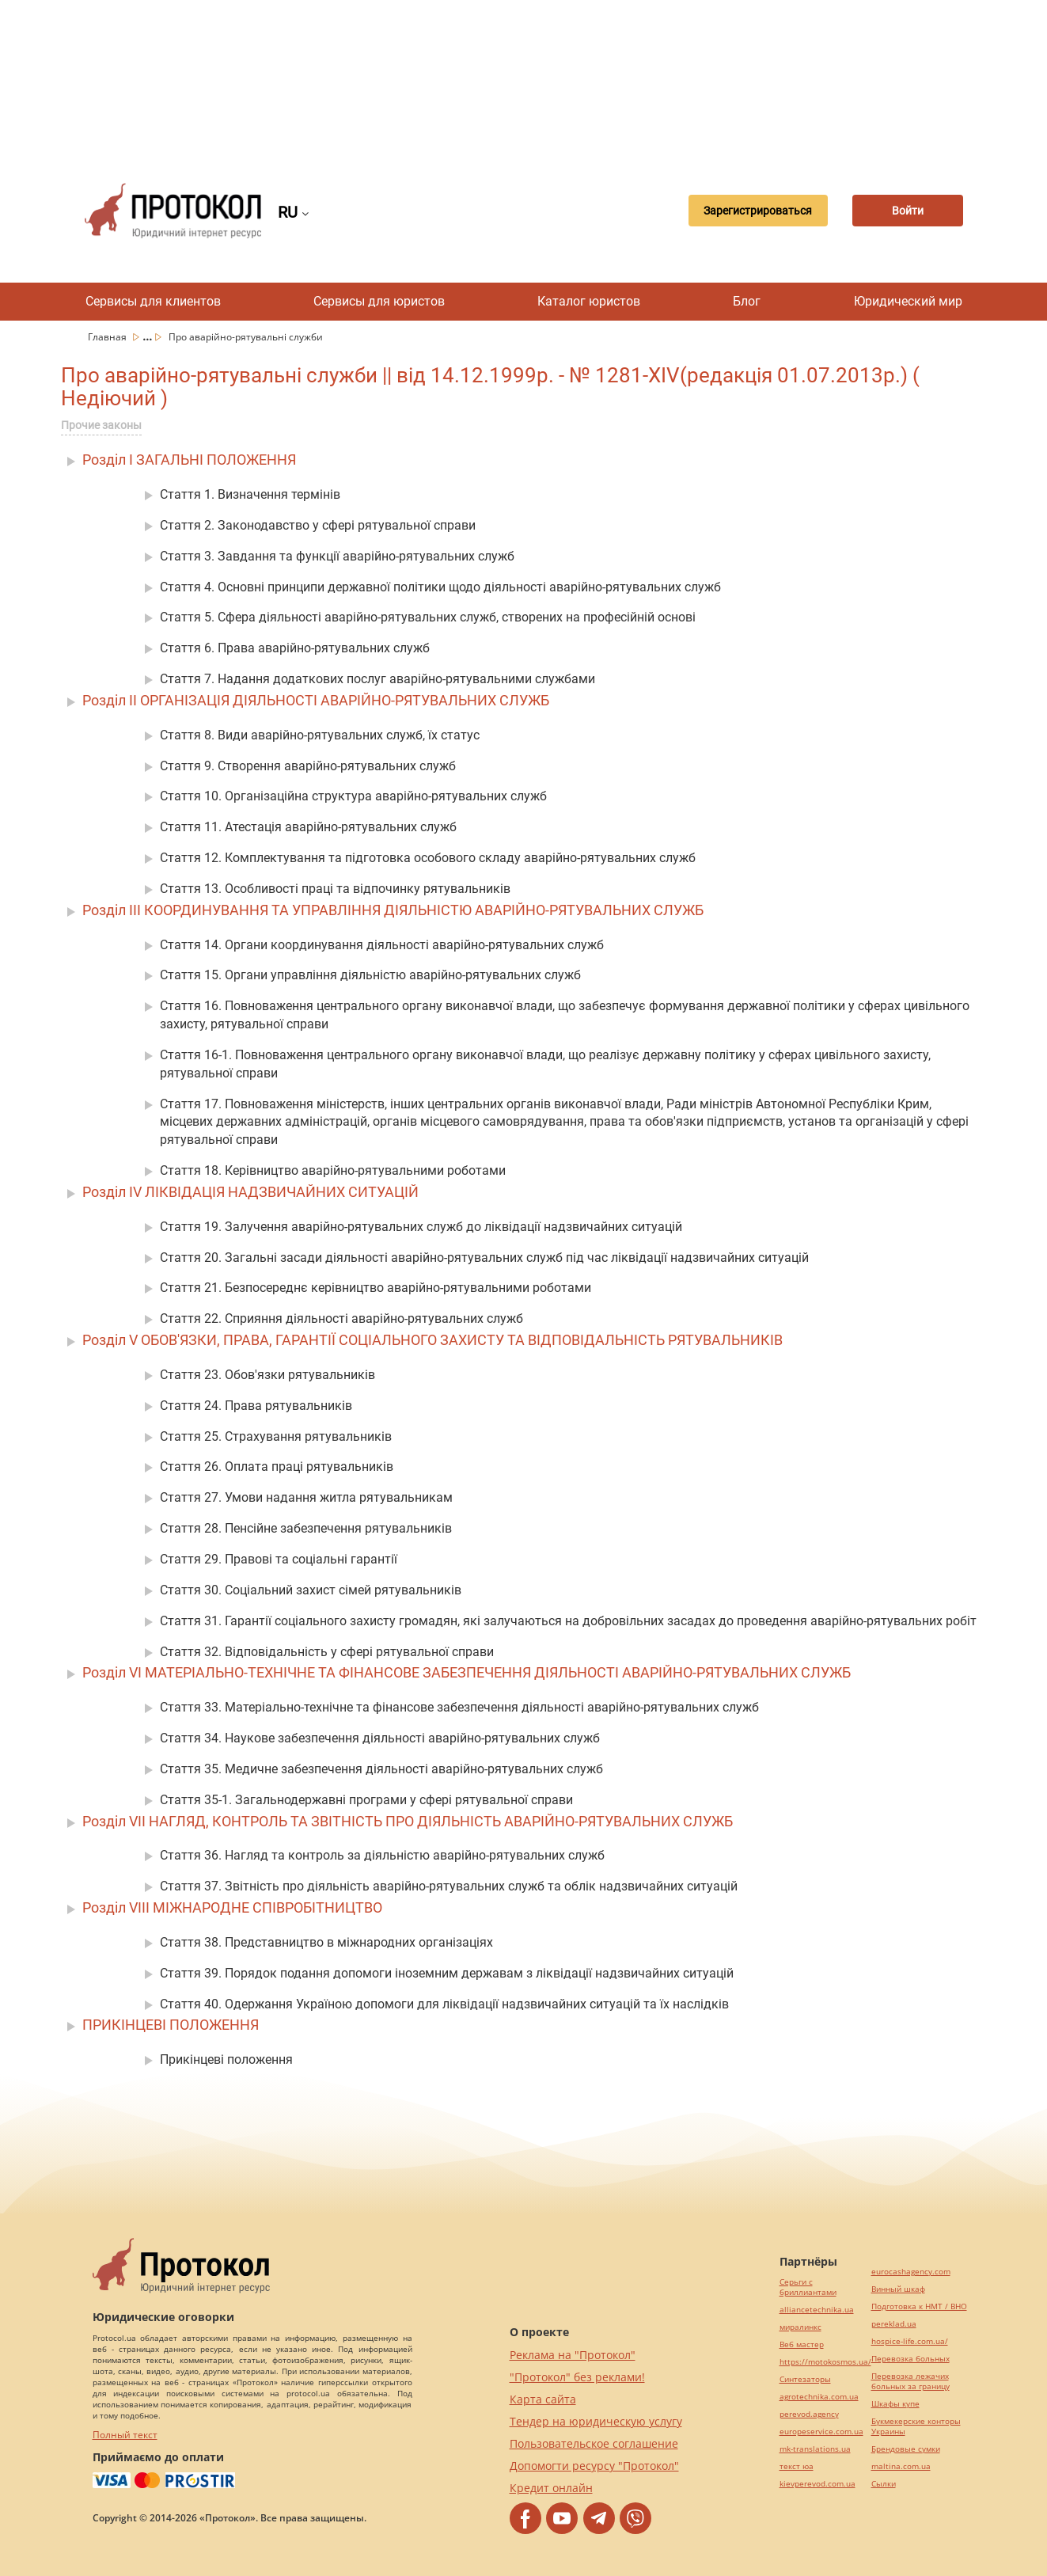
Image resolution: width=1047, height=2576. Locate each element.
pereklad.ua (893, 2324)
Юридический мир (908, 301)
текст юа (797, 2466)
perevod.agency (809, 2414)
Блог (747, 301)
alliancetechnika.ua (817, 2309)
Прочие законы (101, 425)
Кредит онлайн (551, 2487)
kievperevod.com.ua (817, 2484)
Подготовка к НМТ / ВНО (919, 2306)
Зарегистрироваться (758, 210)
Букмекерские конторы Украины (916, 2426)
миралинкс (800, 2327)
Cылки (883, 2484)
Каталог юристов (588, 301)
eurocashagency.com (910, 2271)
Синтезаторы (805, 2379)
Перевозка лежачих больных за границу (910, 2381)
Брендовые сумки (905, 2449)
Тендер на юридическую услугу (596, 2421)
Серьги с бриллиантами (808, 2287)
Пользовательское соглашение (594, 2443)
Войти (908, 210)
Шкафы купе (895, 2404)
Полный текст (125, 2434)
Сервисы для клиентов (153, 301)
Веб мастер (802, 2344)
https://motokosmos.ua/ (825, 2362)
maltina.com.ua (901, 2466)
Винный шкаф (898, 2289)
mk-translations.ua (815, 2449)
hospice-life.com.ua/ (909, 2341)
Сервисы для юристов (379, 301)
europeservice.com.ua (821, 2431)
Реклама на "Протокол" (572, 2354)
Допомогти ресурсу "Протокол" (594, 2465)
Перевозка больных (910, 2359)
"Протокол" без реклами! (577, 2376)
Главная (108, 337)
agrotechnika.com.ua (819, 2397)
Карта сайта (543, 2399)
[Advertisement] (524, 79)
